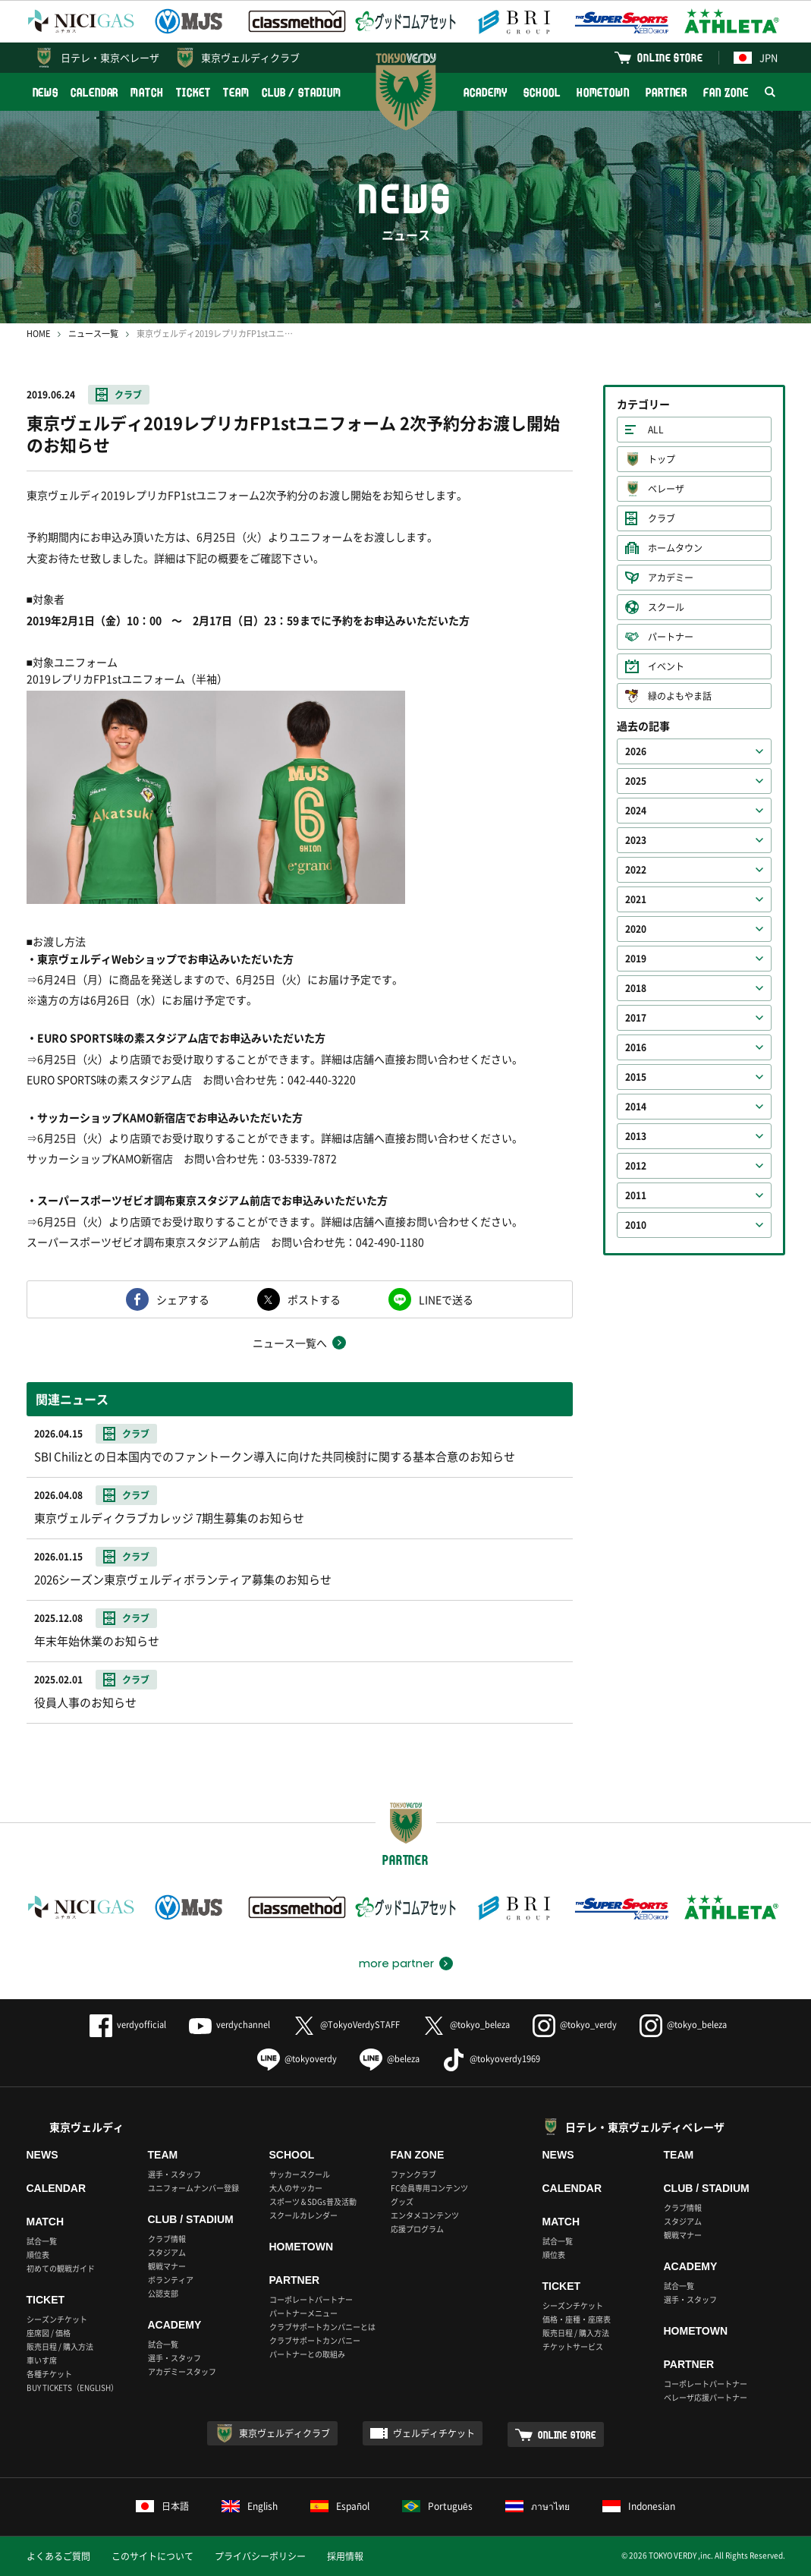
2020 (635, 929)
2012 (635, 1166)
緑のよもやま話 (680, 696)
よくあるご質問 (58, 2556)
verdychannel (229, 2024)
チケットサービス (572, 2346)
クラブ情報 (167, 2238)
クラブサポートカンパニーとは (322, 2326)
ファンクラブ (413, 2174)
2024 (635, 810)
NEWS (46, 92)
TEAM (236, 92)
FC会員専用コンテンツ (429, 2187)
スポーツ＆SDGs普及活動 (313, 2201)
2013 (635, 1136)
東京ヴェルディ (86, 2126)
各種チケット (49, 2373)
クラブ (128, 395)
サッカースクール (299, 2174)
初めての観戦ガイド (61, 2268)
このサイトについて (152, 2556)
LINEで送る (446, 1299)
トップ (661, 459)
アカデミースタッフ (182, 2371)
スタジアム (167, 2252)
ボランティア (170, 2279)
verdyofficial (128, 2024)
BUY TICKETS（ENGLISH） (72, 2387)
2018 (635, 988)
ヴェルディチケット (434, 2433)
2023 (635, 840)
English (250, 2506)
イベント (666, 666)
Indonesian (638, 2506)
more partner (396, 1963)
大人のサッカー (295, 2187)
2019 (635, 958)
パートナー (670, 637)
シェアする (182, 1299)
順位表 (38, 2254)
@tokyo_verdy (575, 2024)
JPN (756, 57)
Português (437, 2506)
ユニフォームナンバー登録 (193, 2187)
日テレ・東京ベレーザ (110, 57)
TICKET (193, 92)
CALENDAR (94, 92)
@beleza (390, 2058)
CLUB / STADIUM (301, 92)
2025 (635, 781)
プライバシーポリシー (260, 2556)
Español (339, 2506)
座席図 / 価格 (49, 2332)
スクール (666, 607)
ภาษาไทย (537, 2506)
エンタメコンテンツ (425, 2215)
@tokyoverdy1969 (491, 2058)
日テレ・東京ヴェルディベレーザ (645, 2126)
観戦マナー (167, 2266)
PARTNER (666, 92)
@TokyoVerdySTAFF (346, 2024)
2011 (635, 1195)
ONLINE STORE (670, 57)
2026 (635, 751)
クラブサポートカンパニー (314, 2340)
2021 (635, 899)
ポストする (314, 1299)
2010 (635, 1225)
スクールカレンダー (303, 2215)
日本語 (162, 2506)
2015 (635, 1077)
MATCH (147, 92)
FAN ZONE (725, 92)
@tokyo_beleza (466, 2024)
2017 (635, 1018)
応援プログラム (417, 2228)
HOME (38, 333)
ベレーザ (666, 489)
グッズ (402, 2201)
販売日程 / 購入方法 (60, 2346)
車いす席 (42, 2360)
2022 (635, 870)
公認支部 (163, 2293)
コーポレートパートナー (311, 2299)
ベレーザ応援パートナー (705, 2397)
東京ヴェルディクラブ (250, 57)
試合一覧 (42, 2241)
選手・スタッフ (174, 2174)
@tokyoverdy (297, 2058)
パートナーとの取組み (307, 2354)
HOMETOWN (603, 92)
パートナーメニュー (303, 2313)
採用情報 (345, 2556)
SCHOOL (541, 92)
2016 (635, 1047)
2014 (635, 1106)
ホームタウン (675, 548)
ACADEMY (486, 92)
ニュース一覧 (93, 333)
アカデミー (670, 577)
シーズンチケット (57, 2319)
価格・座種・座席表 (576, 2319)
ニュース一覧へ (290, 1342)
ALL (656, 429)
